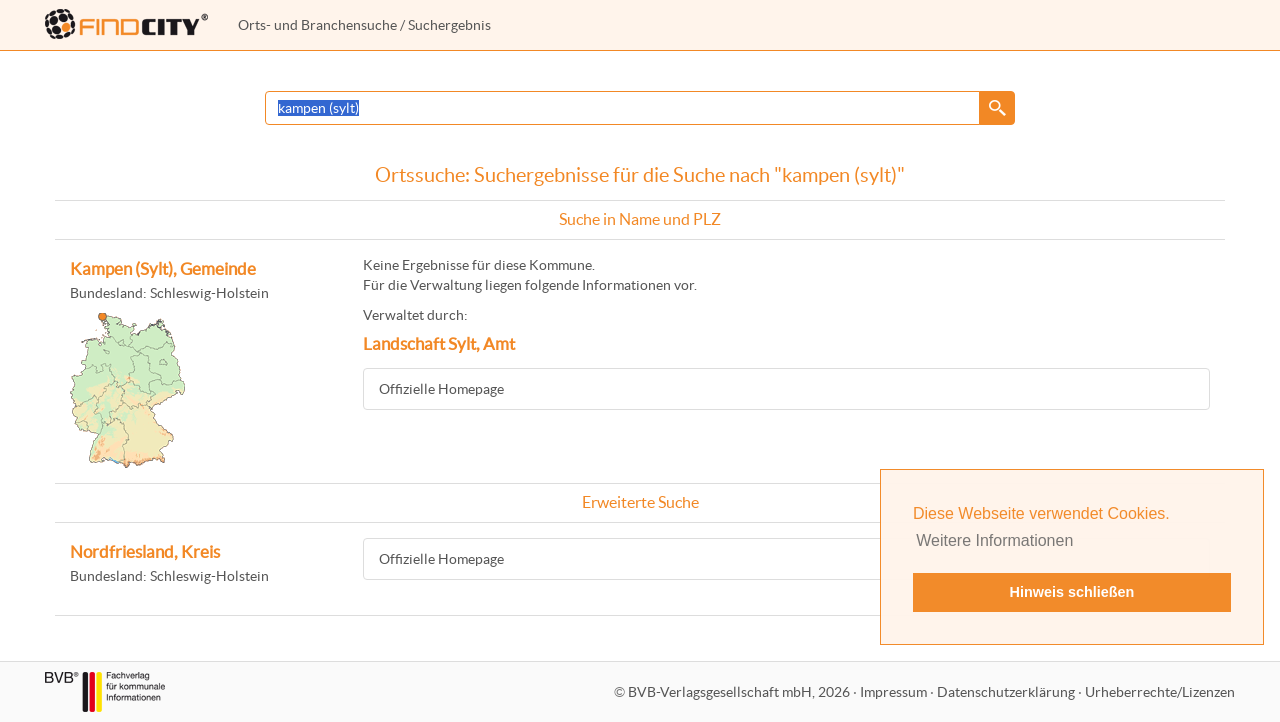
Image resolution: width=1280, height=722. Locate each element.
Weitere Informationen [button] (994, 540)
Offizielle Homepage (441, 389)
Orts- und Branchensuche (317, 25)
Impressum (893, 692)
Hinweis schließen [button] (1072, 592)
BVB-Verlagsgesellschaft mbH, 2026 (739, 692)
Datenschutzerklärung (1006, 692)
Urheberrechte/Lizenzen (1160, 692)
